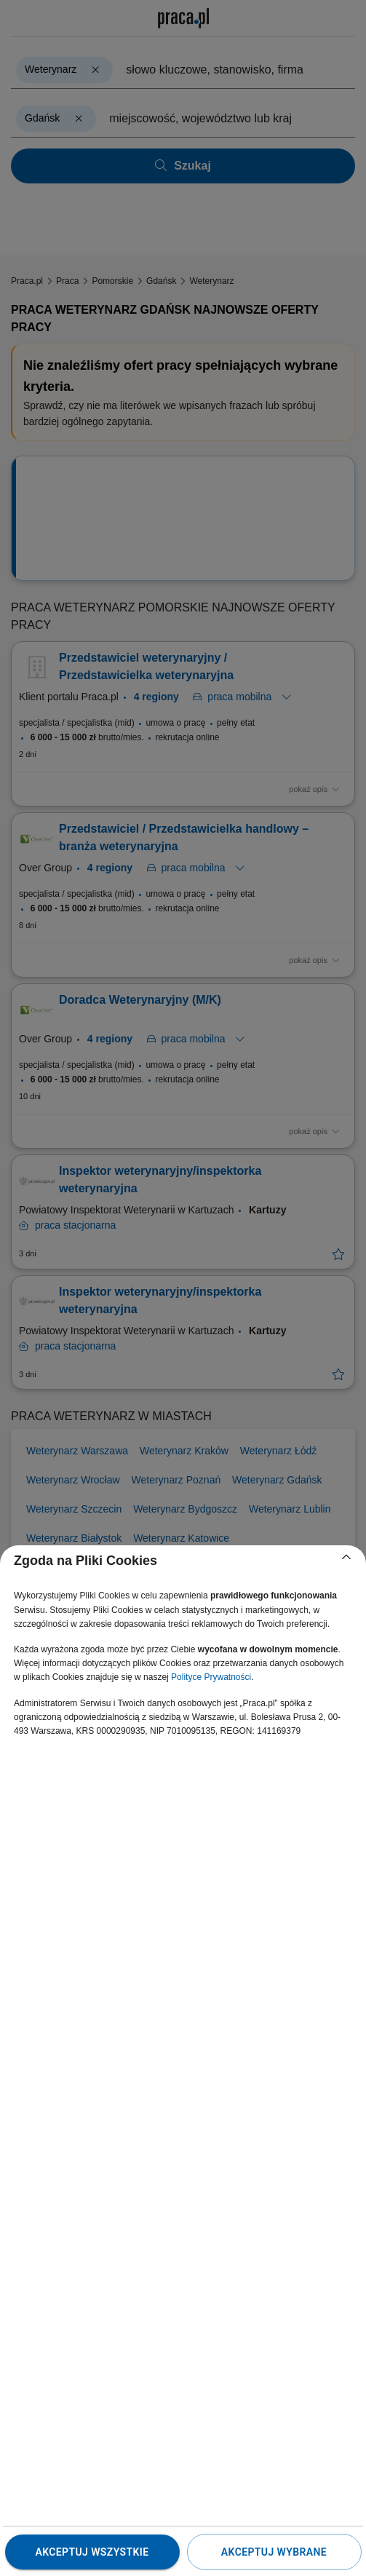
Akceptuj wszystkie (91, 2552)
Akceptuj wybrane (274, 2552)
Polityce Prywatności (211, 1677)
